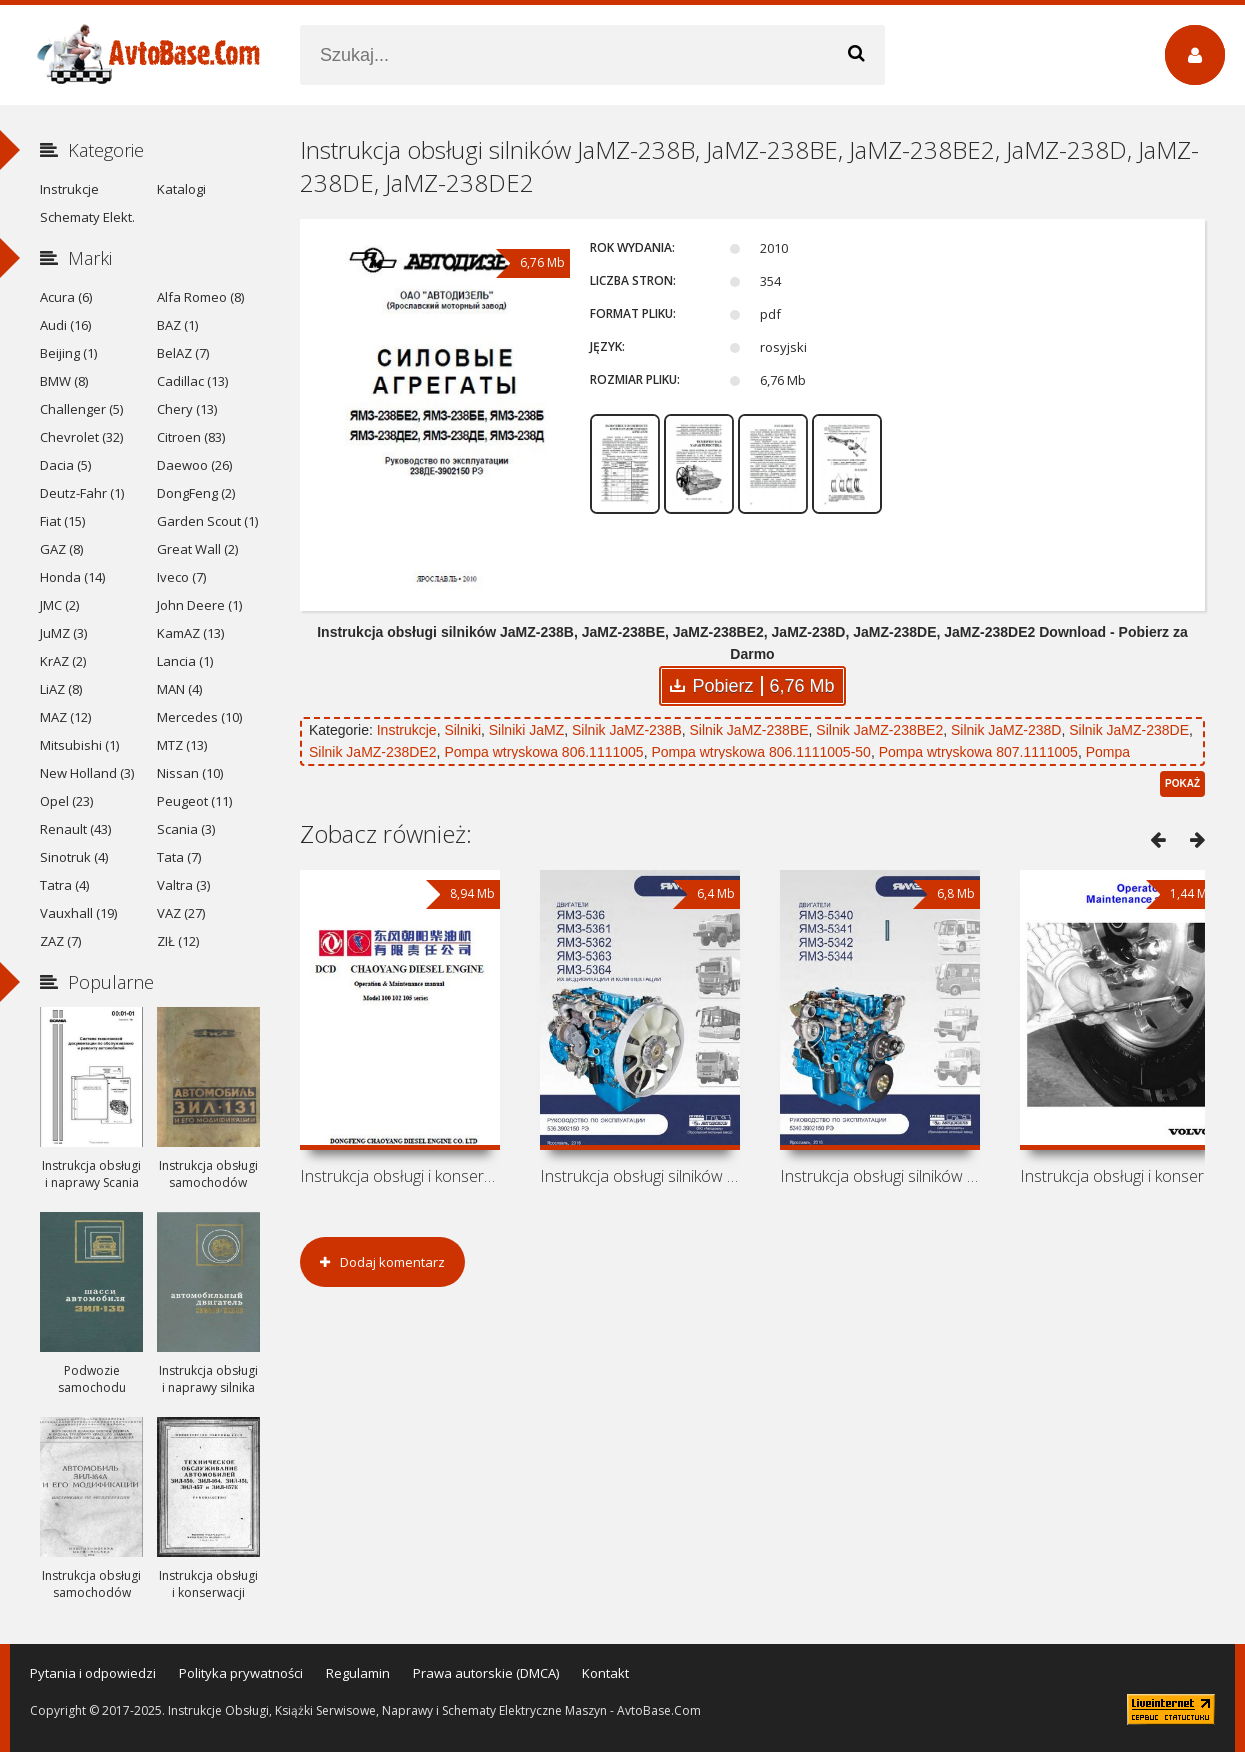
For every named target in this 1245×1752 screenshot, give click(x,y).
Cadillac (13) (192, 381)
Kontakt (605, 1673)
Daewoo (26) (194, 465)
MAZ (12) (65, 717)
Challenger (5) (81, 409)
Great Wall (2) (197, 549)
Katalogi (181, 189)
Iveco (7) (181, 577)
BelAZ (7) (183, 353)
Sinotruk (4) (74, 857)
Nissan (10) (190, 773)
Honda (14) (72, 577)
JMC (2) (59, 605)
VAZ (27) (181, 913)
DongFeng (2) (196, 493)
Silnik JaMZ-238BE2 (879, 730)
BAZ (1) (177, 325)
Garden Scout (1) (207, 521)
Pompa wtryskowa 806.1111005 (543, 752)
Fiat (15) (62, 521)
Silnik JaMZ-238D (1006, 730)
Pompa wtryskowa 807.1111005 (978, 752)
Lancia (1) (185, 661)
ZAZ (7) (60, 941)
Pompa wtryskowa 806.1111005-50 (760, 752)
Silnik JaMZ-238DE (1129, 730)
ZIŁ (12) (178, 941)
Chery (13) (187, 409)
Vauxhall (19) (78, 913)
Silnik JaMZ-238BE (749, 730)
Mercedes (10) (199, 717)
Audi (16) (65, 325)
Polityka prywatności (241, 1673)
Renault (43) (75, 829)
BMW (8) (64, 381)
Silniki (462, 730)
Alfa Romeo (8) (200, 297)
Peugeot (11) (194, 801)
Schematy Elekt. (87, 217)
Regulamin (358, 1673)
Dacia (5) (65, 465)
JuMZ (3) (63, 633)
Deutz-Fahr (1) (82, 493)
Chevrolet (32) (81, 437)
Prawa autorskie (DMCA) (486, 1673)
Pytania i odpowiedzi (93, 1673)
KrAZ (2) (63, 661)
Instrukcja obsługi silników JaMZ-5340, (880, 1176)
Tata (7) (179, 857)
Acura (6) (66, 297)
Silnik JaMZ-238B (627, 730)
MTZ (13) (182, 745)
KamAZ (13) (190, 633)
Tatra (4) (64, 885)
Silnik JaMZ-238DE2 (373, 752)
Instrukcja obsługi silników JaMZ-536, (640, 1176)
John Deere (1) (199, 605)
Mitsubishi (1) (79, 745)
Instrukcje (407, 730)
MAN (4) (179, 689)
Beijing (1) (68, 353)
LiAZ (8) (61, 689)
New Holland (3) (87, 773)
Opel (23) (66, 801)
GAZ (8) (61, 549)
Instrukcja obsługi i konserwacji (400, 1176)
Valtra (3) (183, 885)
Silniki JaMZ (526, 730)
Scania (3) (186, 829)
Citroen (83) (191, 437)
